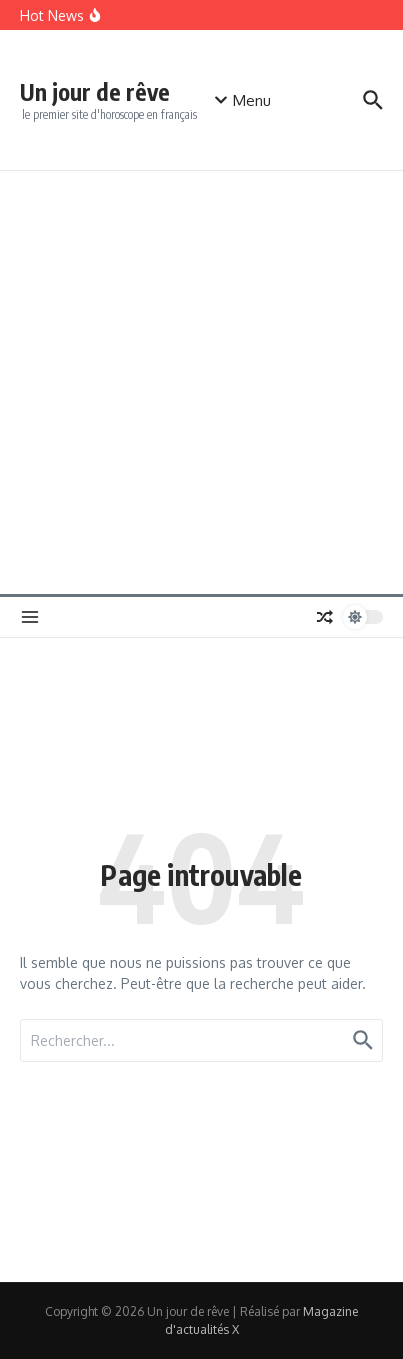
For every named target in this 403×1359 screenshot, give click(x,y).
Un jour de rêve (95, 91)
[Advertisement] (201, 382)
